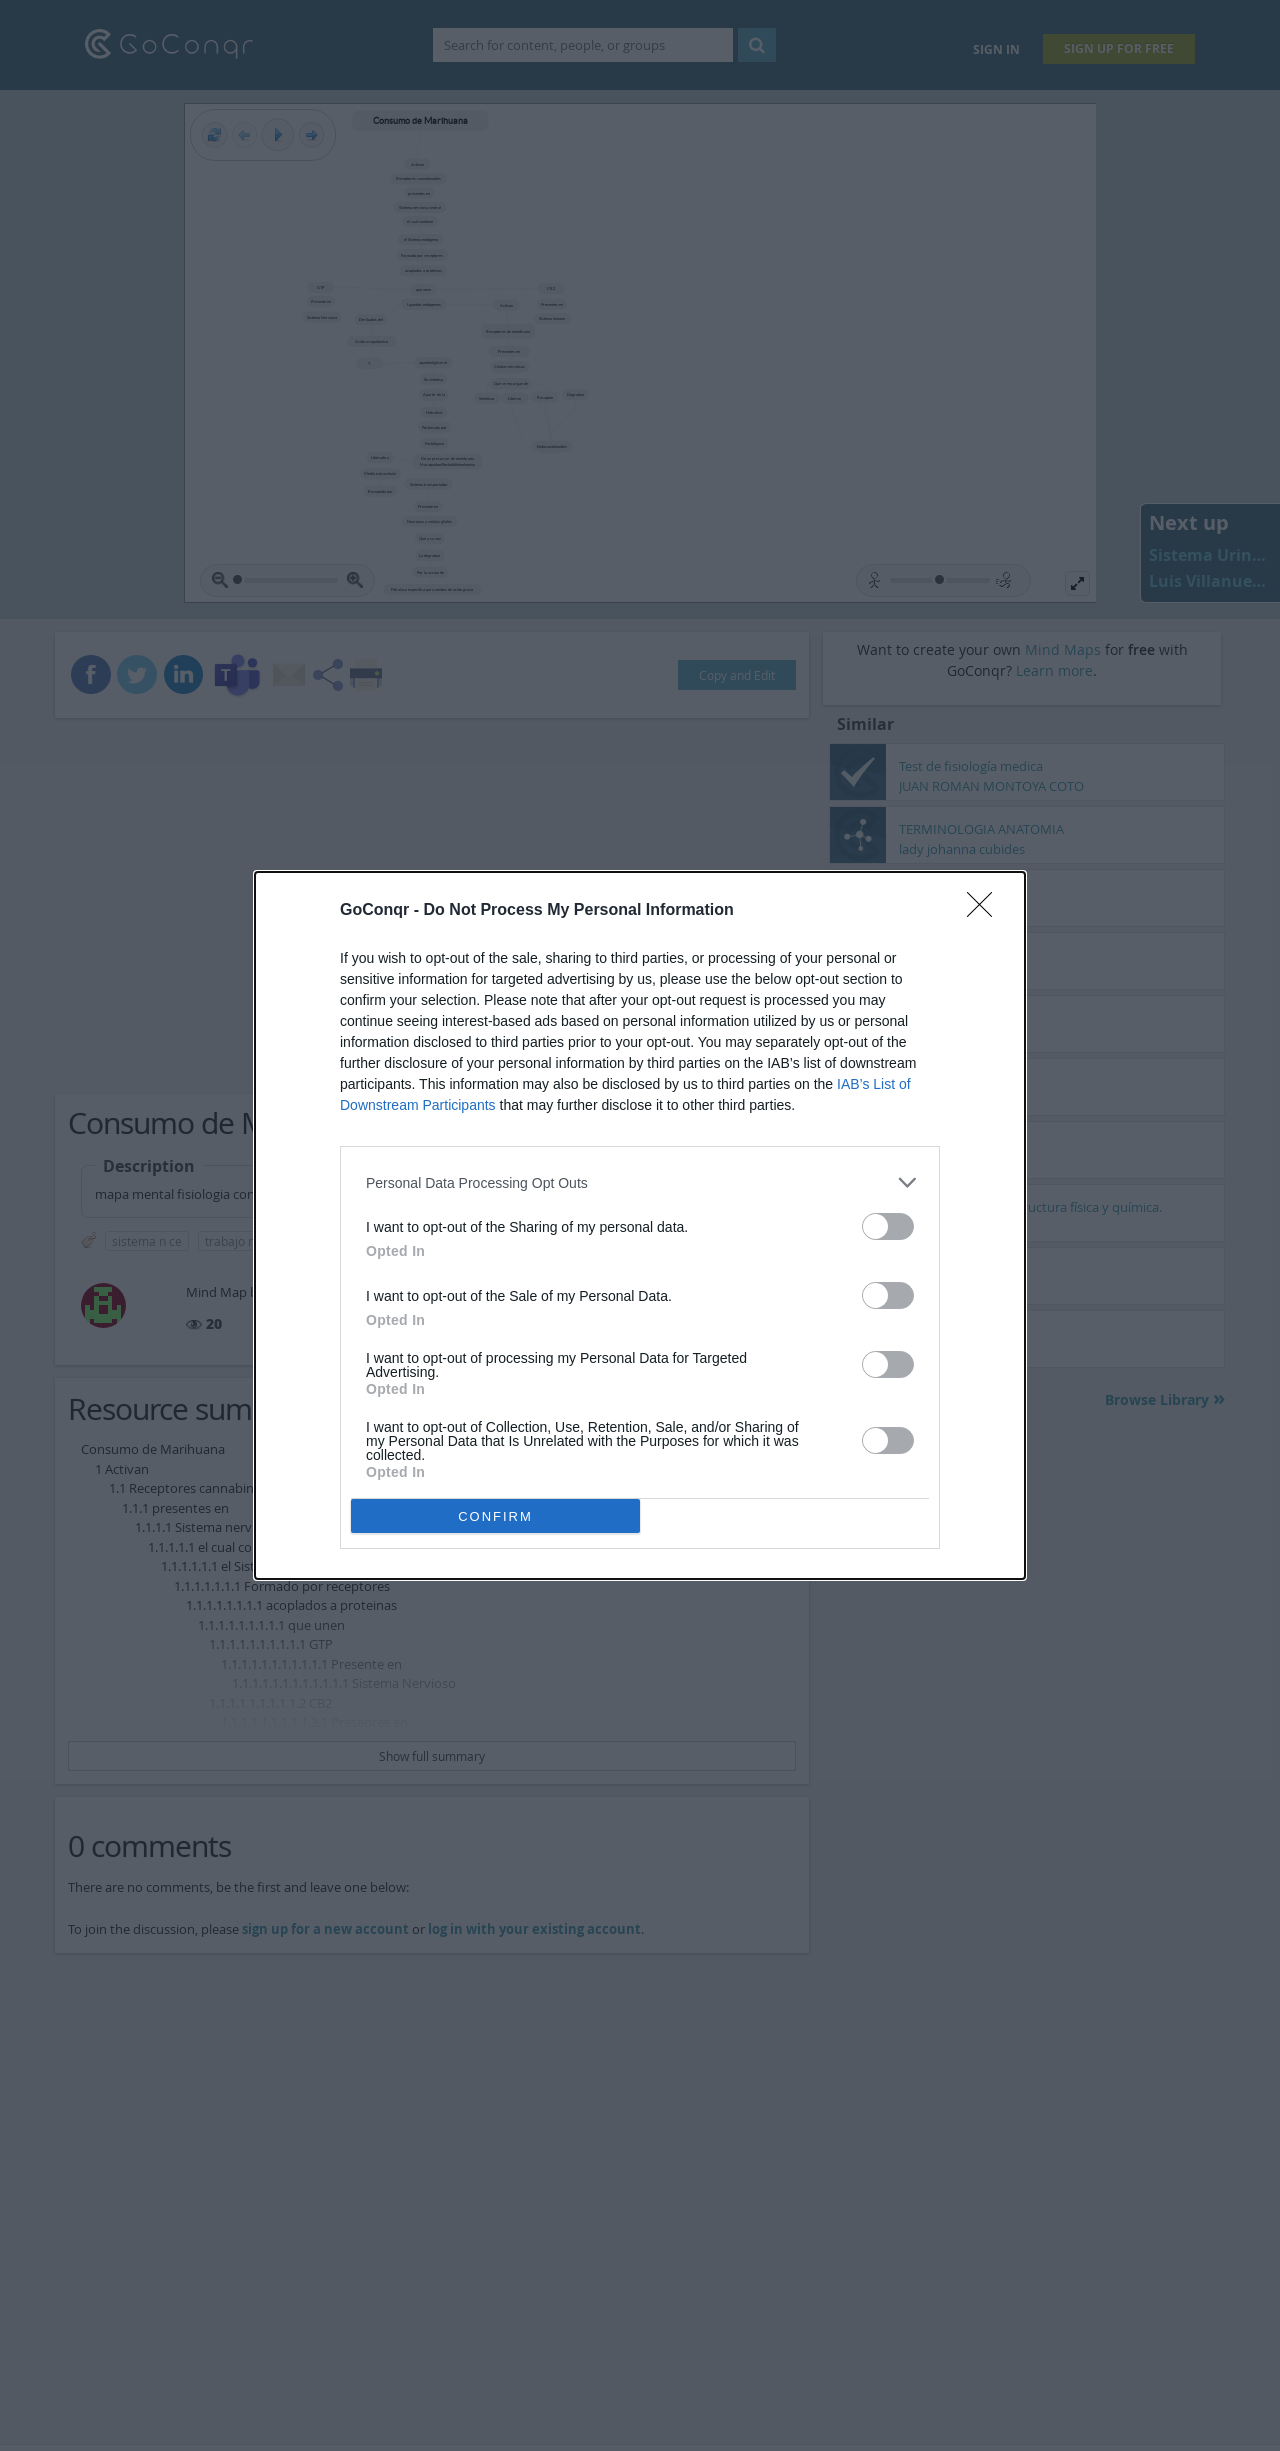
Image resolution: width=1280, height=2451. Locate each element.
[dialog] (640, 1225)
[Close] (986, 911)
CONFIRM (495, 1516)
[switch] (888, 1226)
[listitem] (640, 1182)
